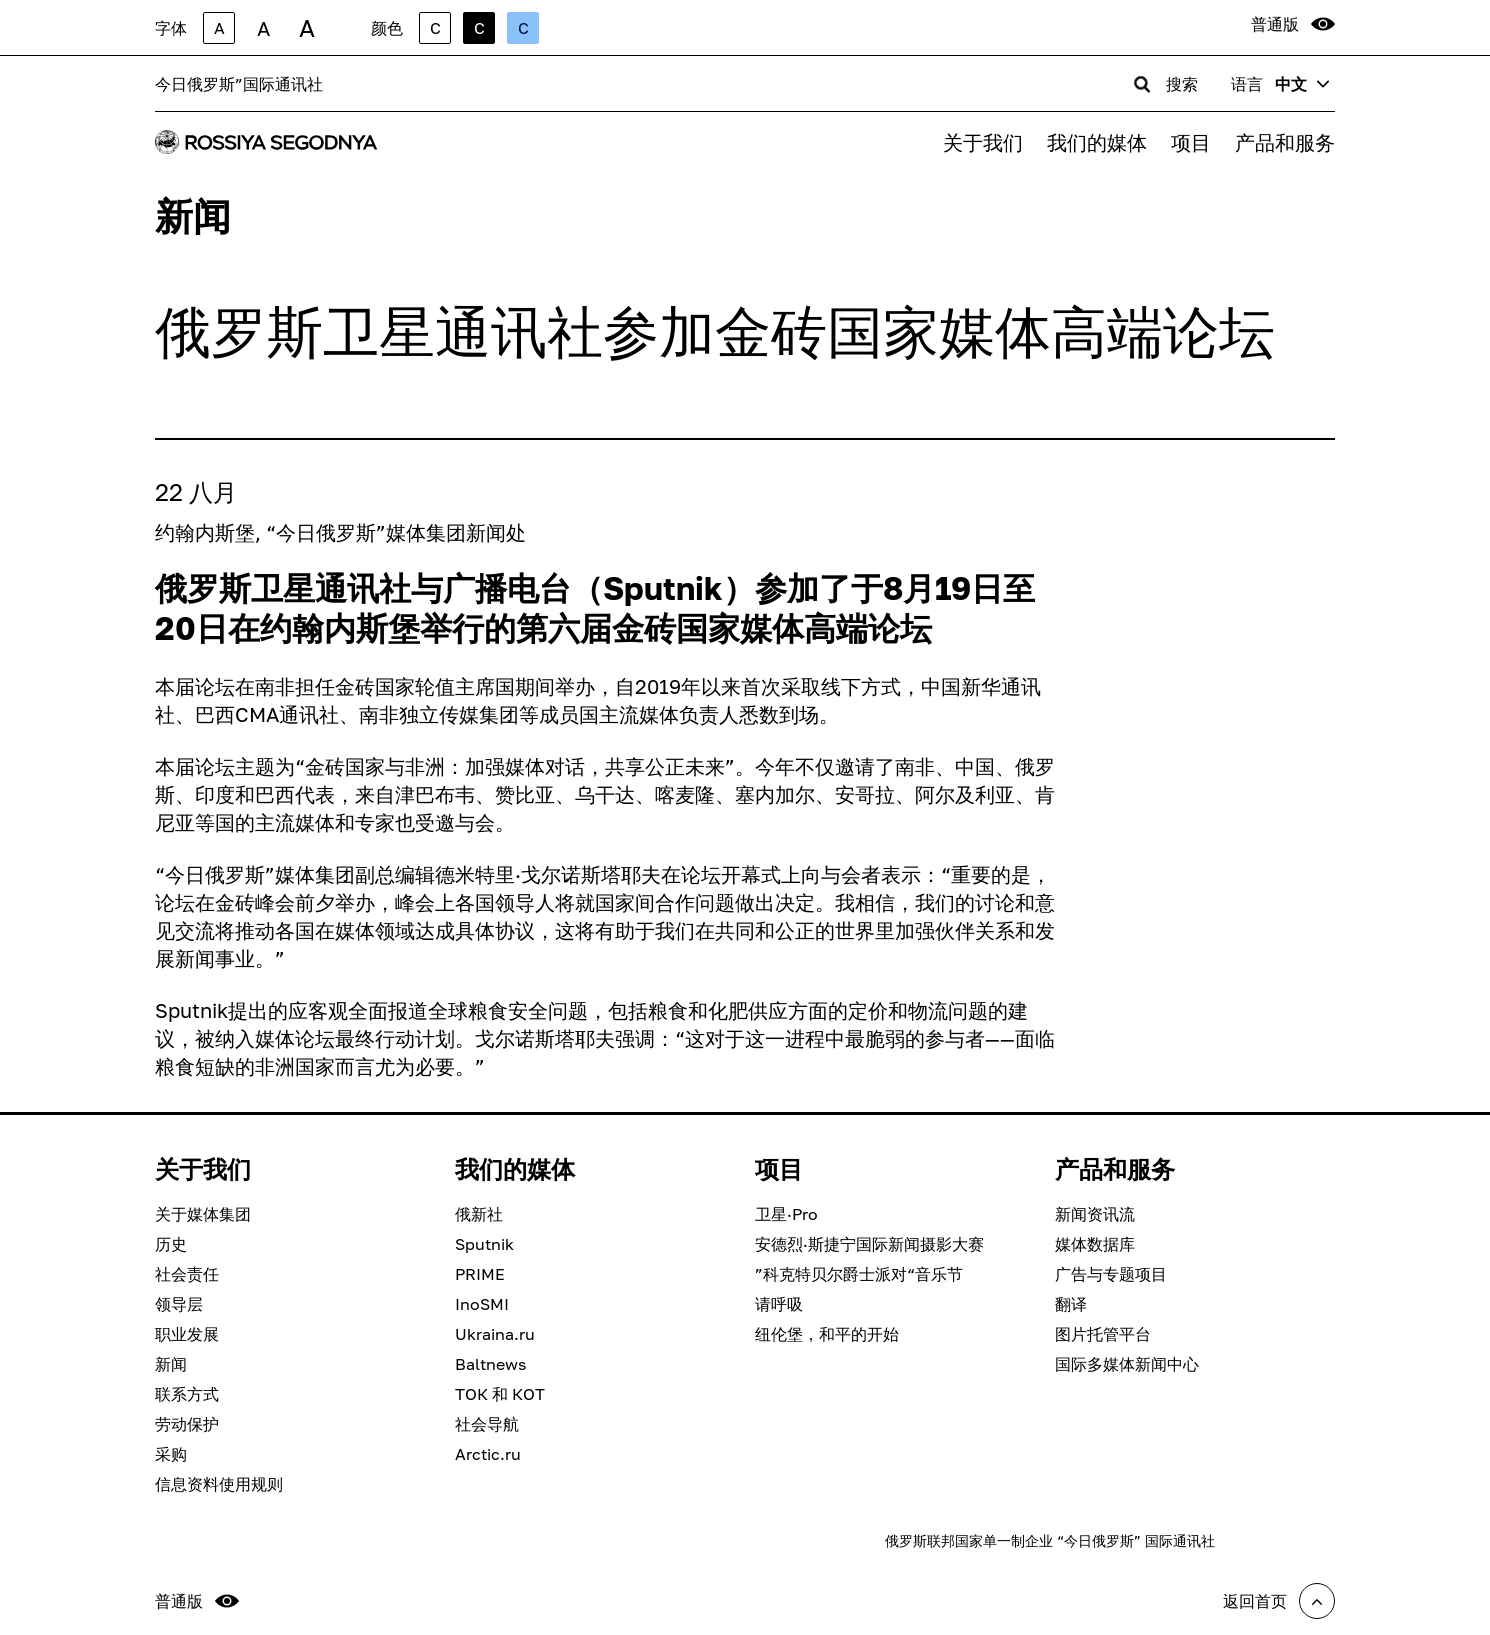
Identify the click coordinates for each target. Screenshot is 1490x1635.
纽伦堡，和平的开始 (827, 1334)
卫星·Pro (786, 1214)
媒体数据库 (1095, 1244)
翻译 (1071, 1304)
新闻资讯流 (1095, 1214)
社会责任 (187, 1274)
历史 (171, 1244)
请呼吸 (779, 1304)
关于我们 (983, 142)
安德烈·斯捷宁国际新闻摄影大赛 (869, 1244)
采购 (171, 1454)
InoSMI (482, 1304)
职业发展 (187, 1334)
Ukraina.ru (495, 1334)
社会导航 (487, 1424)
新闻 (171, 1364)
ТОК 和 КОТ (500, 1394)
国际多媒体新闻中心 (1127, 1364)
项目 (1191, 142)
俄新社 (479, 1214)
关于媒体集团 (203, 1214)
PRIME (480, 1274)
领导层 (179, 1304)
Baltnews (490, 1364)
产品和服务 (1285, 142)
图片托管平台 (1103, 1334)
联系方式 (187, 1394)
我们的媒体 (1097, 142)
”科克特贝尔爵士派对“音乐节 (859, 1274)
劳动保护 (187, 1424)
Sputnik (484, 1244)
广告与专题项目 (1111, 1274)
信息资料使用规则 (219, 1484)
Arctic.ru (488, 1454)
